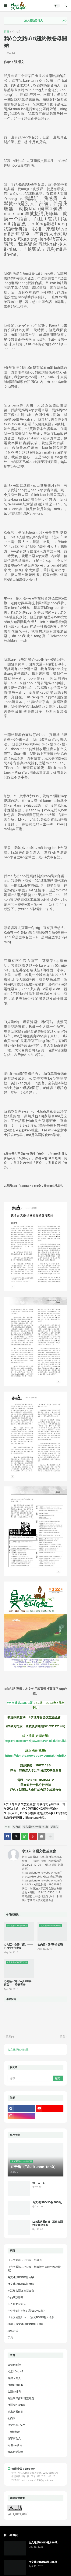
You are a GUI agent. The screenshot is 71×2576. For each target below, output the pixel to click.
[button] (5, 5)
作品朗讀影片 (15, 2297)
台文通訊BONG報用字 (21, 2277)
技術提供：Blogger (21, 2468)
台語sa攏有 (14, 2391)
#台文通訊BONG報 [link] (20, 1703)
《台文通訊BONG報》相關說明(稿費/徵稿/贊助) (34, 2268)
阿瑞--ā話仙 (15, 2445)
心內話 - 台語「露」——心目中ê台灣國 (18, 1946)
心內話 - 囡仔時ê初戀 (50, 1944)
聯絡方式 (13, 2330)
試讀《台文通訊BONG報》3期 (26, 2324)
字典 (10, 2337)
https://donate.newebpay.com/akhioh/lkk (35, 1755)
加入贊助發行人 (42, 20)
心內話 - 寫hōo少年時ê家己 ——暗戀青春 (17, 1983)
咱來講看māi (15, 2411)
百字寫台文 (14, 2438)
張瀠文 (54, 1826)
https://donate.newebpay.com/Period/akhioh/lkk (35, 1740)
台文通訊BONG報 (18, 2049)
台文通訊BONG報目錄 (21, 2283)
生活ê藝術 (14, 2431)
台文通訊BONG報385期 (43, 2561)
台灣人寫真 (14, 2378)
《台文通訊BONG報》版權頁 (25, 2260)
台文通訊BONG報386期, (47, 2202)
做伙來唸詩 (14, 2364)
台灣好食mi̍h (15, 2384)
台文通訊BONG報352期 (35, 1826)
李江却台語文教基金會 (39, 1851)
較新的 (10, 2036)
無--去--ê (38, 2182)
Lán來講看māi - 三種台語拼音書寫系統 (47, 2223)
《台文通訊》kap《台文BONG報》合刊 (31, 2317)
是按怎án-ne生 (16, 2425)
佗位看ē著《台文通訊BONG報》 (27, 2310)
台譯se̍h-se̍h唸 (16, 2404)
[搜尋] (30, 2078)
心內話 (16, 31)
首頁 (6, 31)
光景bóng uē (15, 2371)
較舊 (62, 2036)
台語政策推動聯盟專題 (21, 2398)
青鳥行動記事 (15, 2451)
